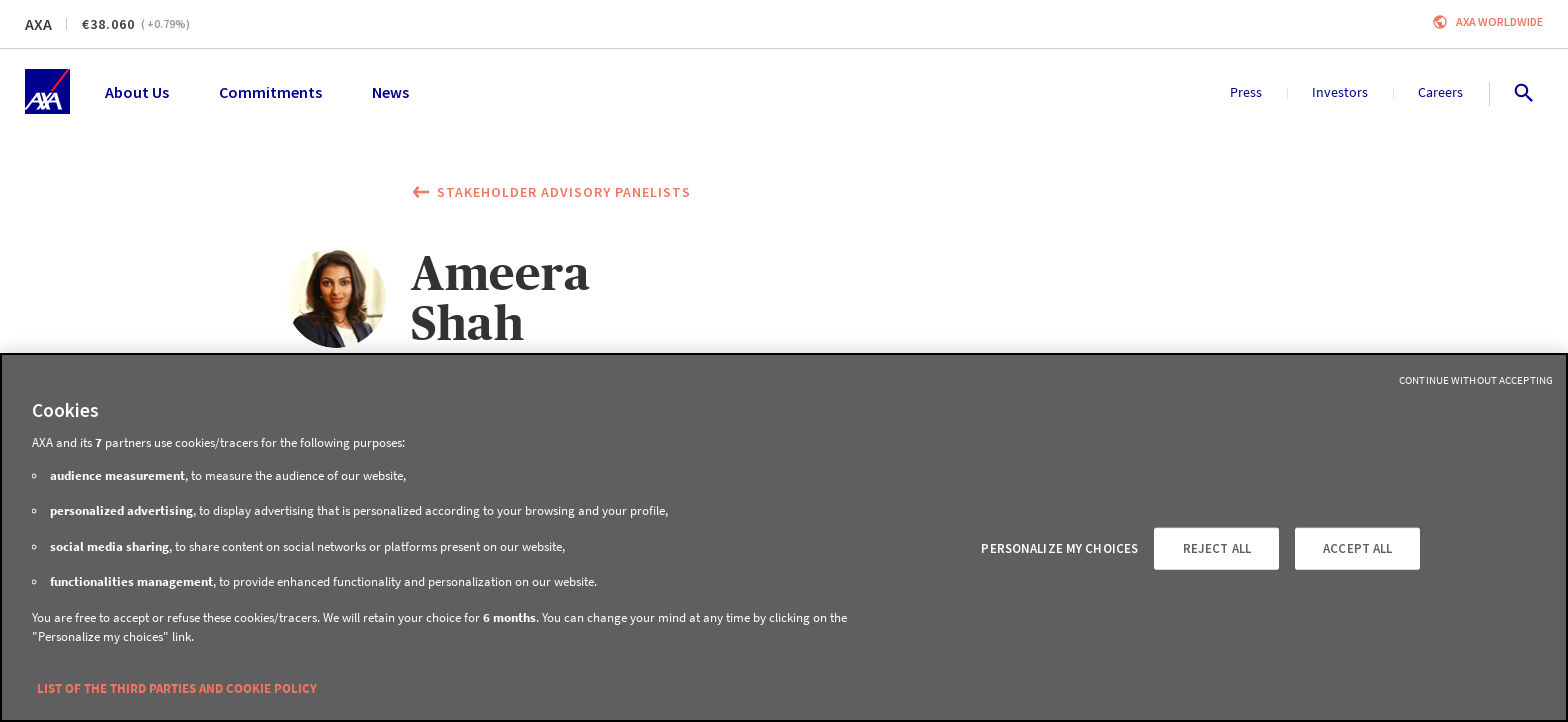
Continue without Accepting (1476, 380)
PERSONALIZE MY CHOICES (1059, 548)
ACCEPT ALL (1357, 548)
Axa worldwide (1499, 21)
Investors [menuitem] (1340, 92)
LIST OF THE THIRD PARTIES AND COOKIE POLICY (177, 688)
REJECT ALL (1217, 548)
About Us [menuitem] (137, 92)
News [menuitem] (390, 92)
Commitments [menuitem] (270, 92)
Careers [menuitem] (1440, 92)
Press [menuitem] (1246, 92)
